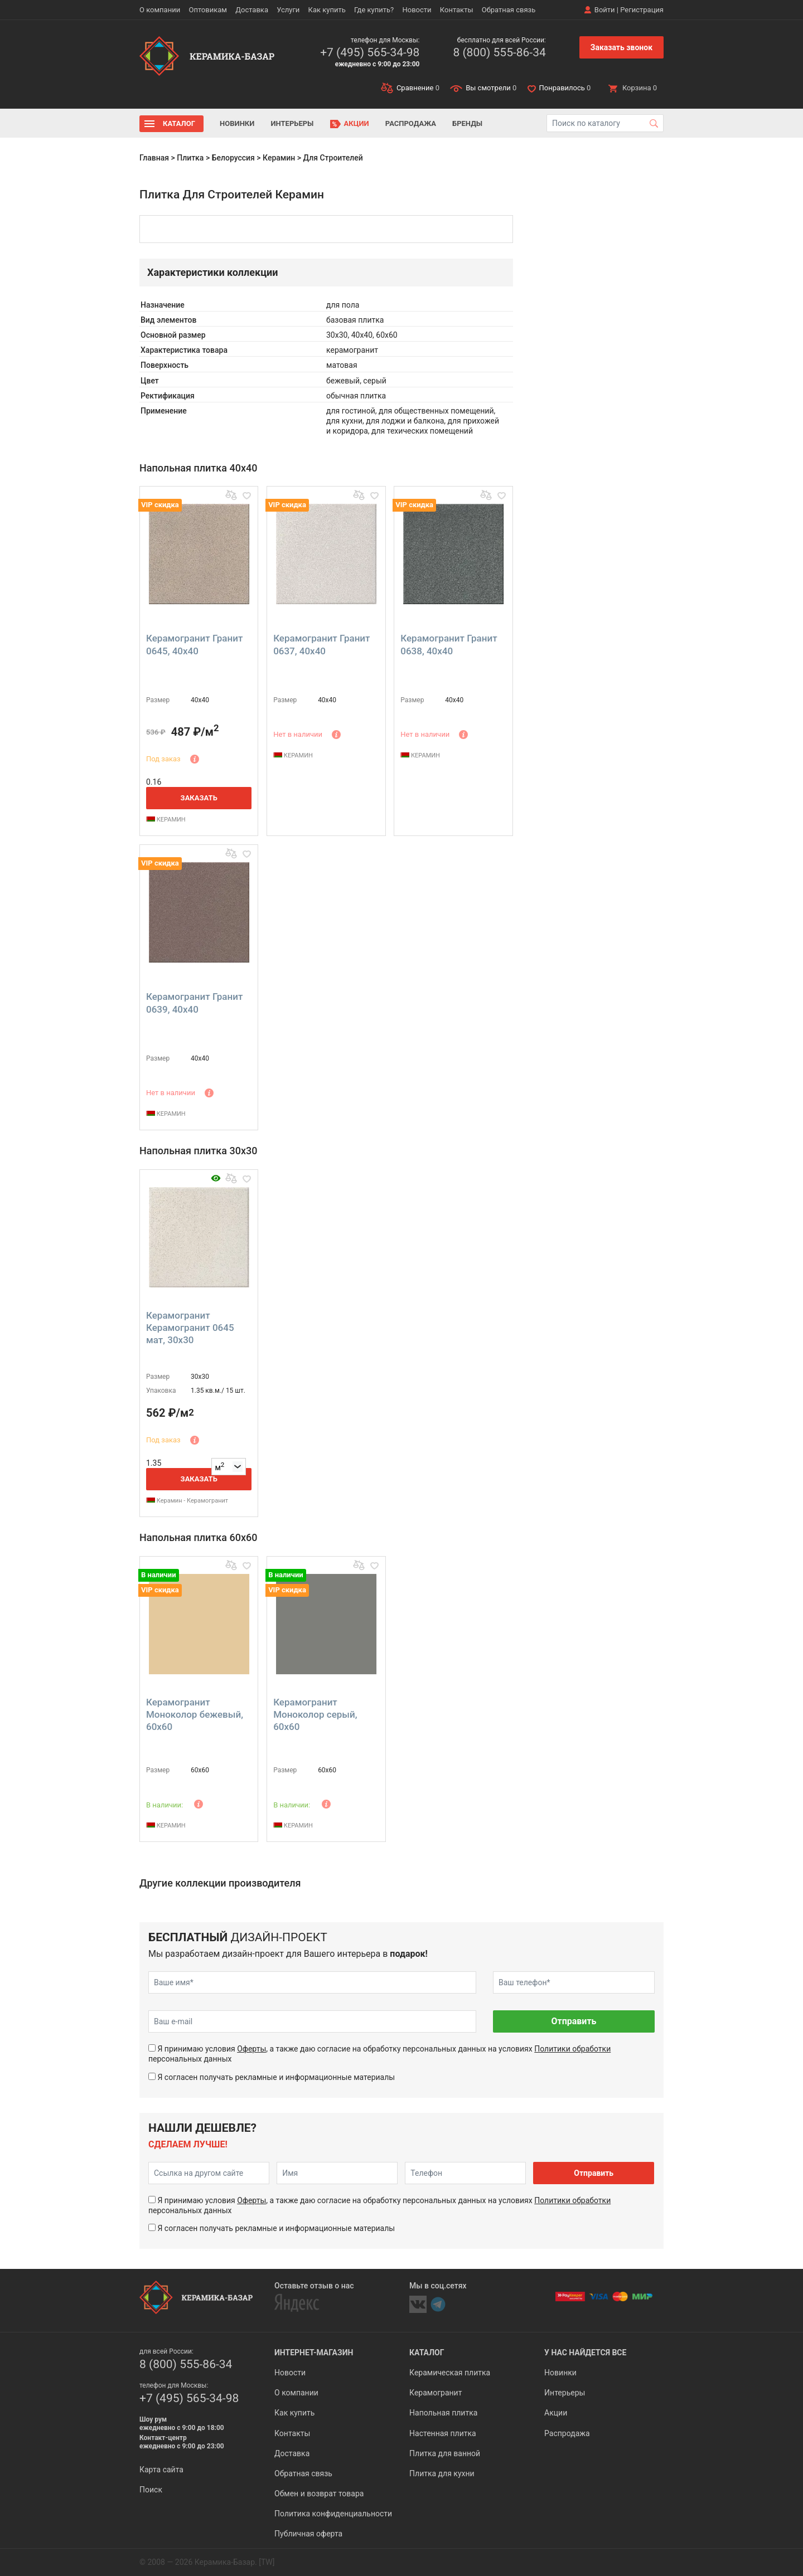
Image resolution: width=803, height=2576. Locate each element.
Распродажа (410, 123)
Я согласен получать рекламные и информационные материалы (276, 2077)
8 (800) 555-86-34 (499, 52)
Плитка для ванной (444, 2453)
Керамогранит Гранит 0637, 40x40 (321, 644)
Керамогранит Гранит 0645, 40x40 (194, 644)
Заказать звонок (621, 47)
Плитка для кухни (442, 2473)
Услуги (288, 10)
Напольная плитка (443, 2412)
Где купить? (374, 10)
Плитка (190, 157)
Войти (604, 10)
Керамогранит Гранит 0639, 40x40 (194, 1002)
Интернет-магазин (313, 2352)
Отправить (573, 2021)
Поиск (150, 2489)
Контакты (456, 10)
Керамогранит (435, 2392)
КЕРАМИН (166, 819)
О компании (159, 10)
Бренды (467, 123)
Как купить (327, 10)
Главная (154, 157)
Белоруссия (233, 157)
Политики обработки (572, 2048)
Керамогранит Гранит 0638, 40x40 (448, 644)
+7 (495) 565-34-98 (369, 52)
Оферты (251, 2048)
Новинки (237, 123)
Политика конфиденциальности (333, 2513)
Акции (356, 123)
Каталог (179, 123)
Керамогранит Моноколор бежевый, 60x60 (194, 1714)
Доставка (251, 10)
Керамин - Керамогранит (187, 1500)
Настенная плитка (442, 2433)
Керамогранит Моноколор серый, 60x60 (315, 1714)
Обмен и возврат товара (319, 2493)
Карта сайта (161, 2469)
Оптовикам (207, 10)
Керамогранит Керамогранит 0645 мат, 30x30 (190, 1327)
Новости (416, 10)
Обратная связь (509, 10)
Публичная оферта (308, 2533)
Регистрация (642, 10)
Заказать (199, 798)
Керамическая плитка (449, 2372)
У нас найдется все (585, 2352)
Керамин (279, 157)
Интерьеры (291, 123)
